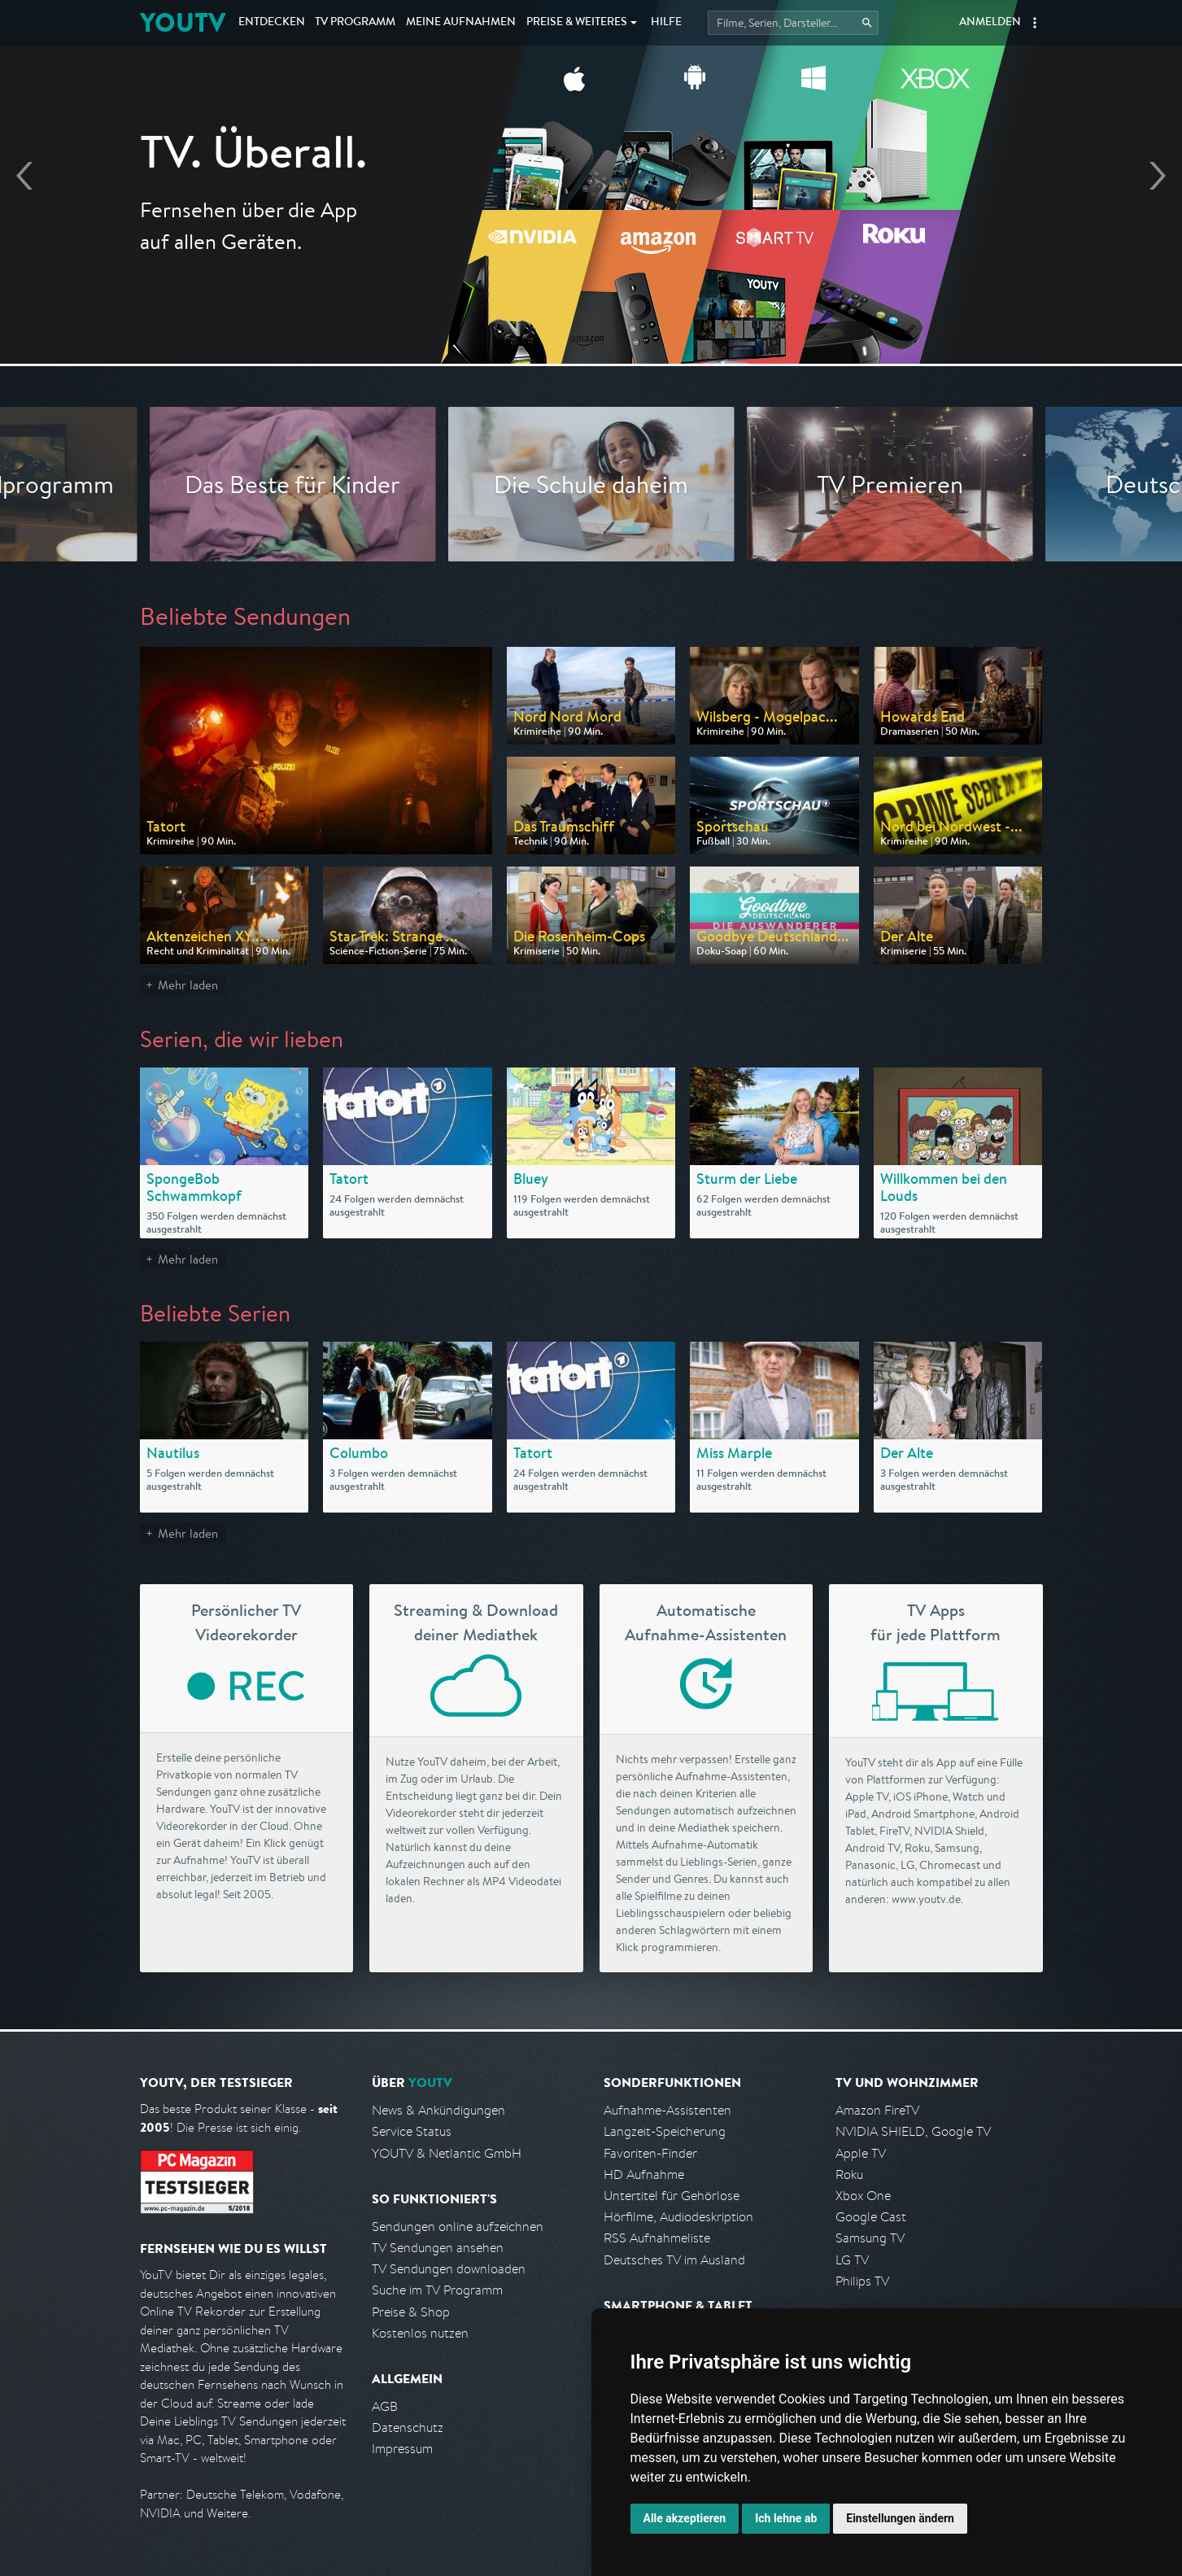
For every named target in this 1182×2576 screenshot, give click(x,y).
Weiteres (576, 22)
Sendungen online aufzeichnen (457, 2226)
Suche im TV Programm (437, 2290)
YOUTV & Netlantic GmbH (446, 2153)
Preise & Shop (411, 2312)
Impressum (402, 2448)
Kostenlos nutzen (420, 2333)
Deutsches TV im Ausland (674, 2259)
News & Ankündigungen (438, 2110)
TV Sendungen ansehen (438, 2247)
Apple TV (860, 2153)
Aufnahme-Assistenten (667, 2110)
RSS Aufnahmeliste (657, 2237)
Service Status (411, 2131)
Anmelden (990, 22)
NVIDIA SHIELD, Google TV (913, 2131)
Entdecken (271, 22)
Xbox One (863, 2195)
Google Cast (870, 2216)
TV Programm (355, 22)
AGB (385, 2406)
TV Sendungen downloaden (449, 2268)
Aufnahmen (461, 22)
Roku (849, 2174)
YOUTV (182, 22)
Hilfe (666, 22)
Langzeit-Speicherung (665, 2131)
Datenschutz (407, 2427)
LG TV (852, 2259)
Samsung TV (870, 2237)
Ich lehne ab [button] (786, 2518)
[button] (1035, 23)
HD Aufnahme (644, 2174)
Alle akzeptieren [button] (684, 2518)
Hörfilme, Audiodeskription (678, 2216)
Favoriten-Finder (650, 2153)
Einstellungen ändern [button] (900, 2518)
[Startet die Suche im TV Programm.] (793, 23)
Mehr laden (188, 985)
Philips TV (862, 2281)
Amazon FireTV (877, 2110)
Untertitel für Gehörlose (671, 2195)
